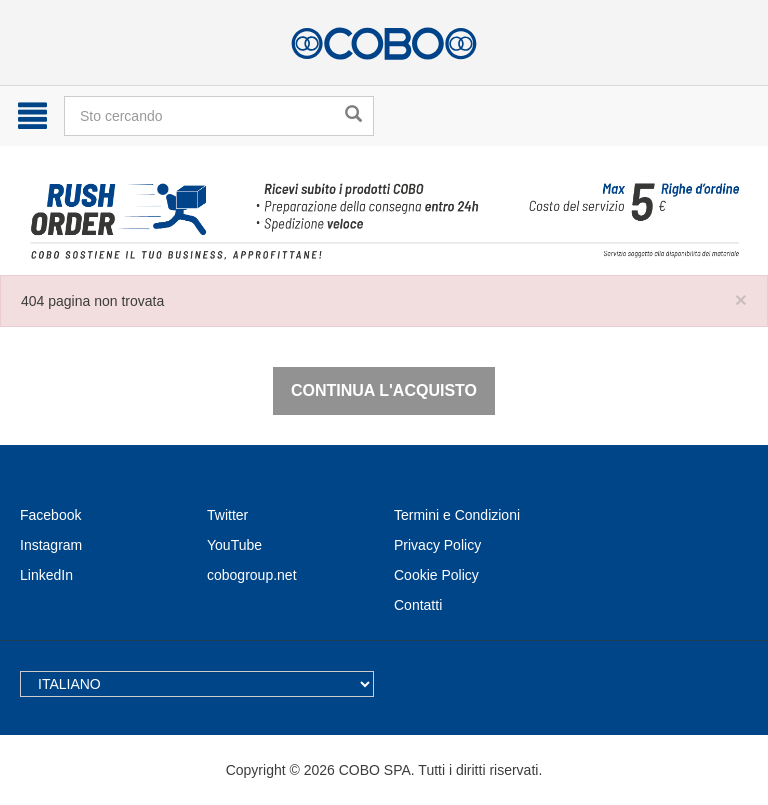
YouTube (234, 545)
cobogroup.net (252, 575)
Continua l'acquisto (384, 390)
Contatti (418, 605)
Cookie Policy (436, 575)
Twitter (227, 515)
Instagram (51, 545)
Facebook (50, 515)
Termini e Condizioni (457, 515)
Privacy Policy (437, 545)
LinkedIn (46, 575)
